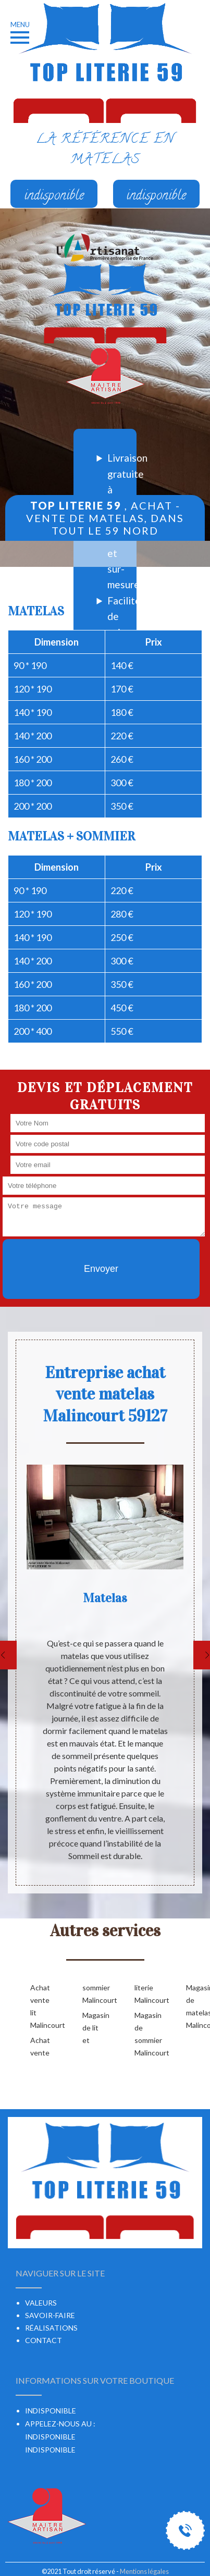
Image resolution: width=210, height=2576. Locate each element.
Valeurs (41, 2302)
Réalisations (51, 2327)
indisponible (50, 2436)
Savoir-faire (50, 2315)
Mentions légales (144, 2571)
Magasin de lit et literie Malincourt (117, 2014)
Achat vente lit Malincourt (39, 2006)
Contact (43, 2340)
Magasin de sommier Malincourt (143, 2034)
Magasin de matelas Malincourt (195, 2006)
